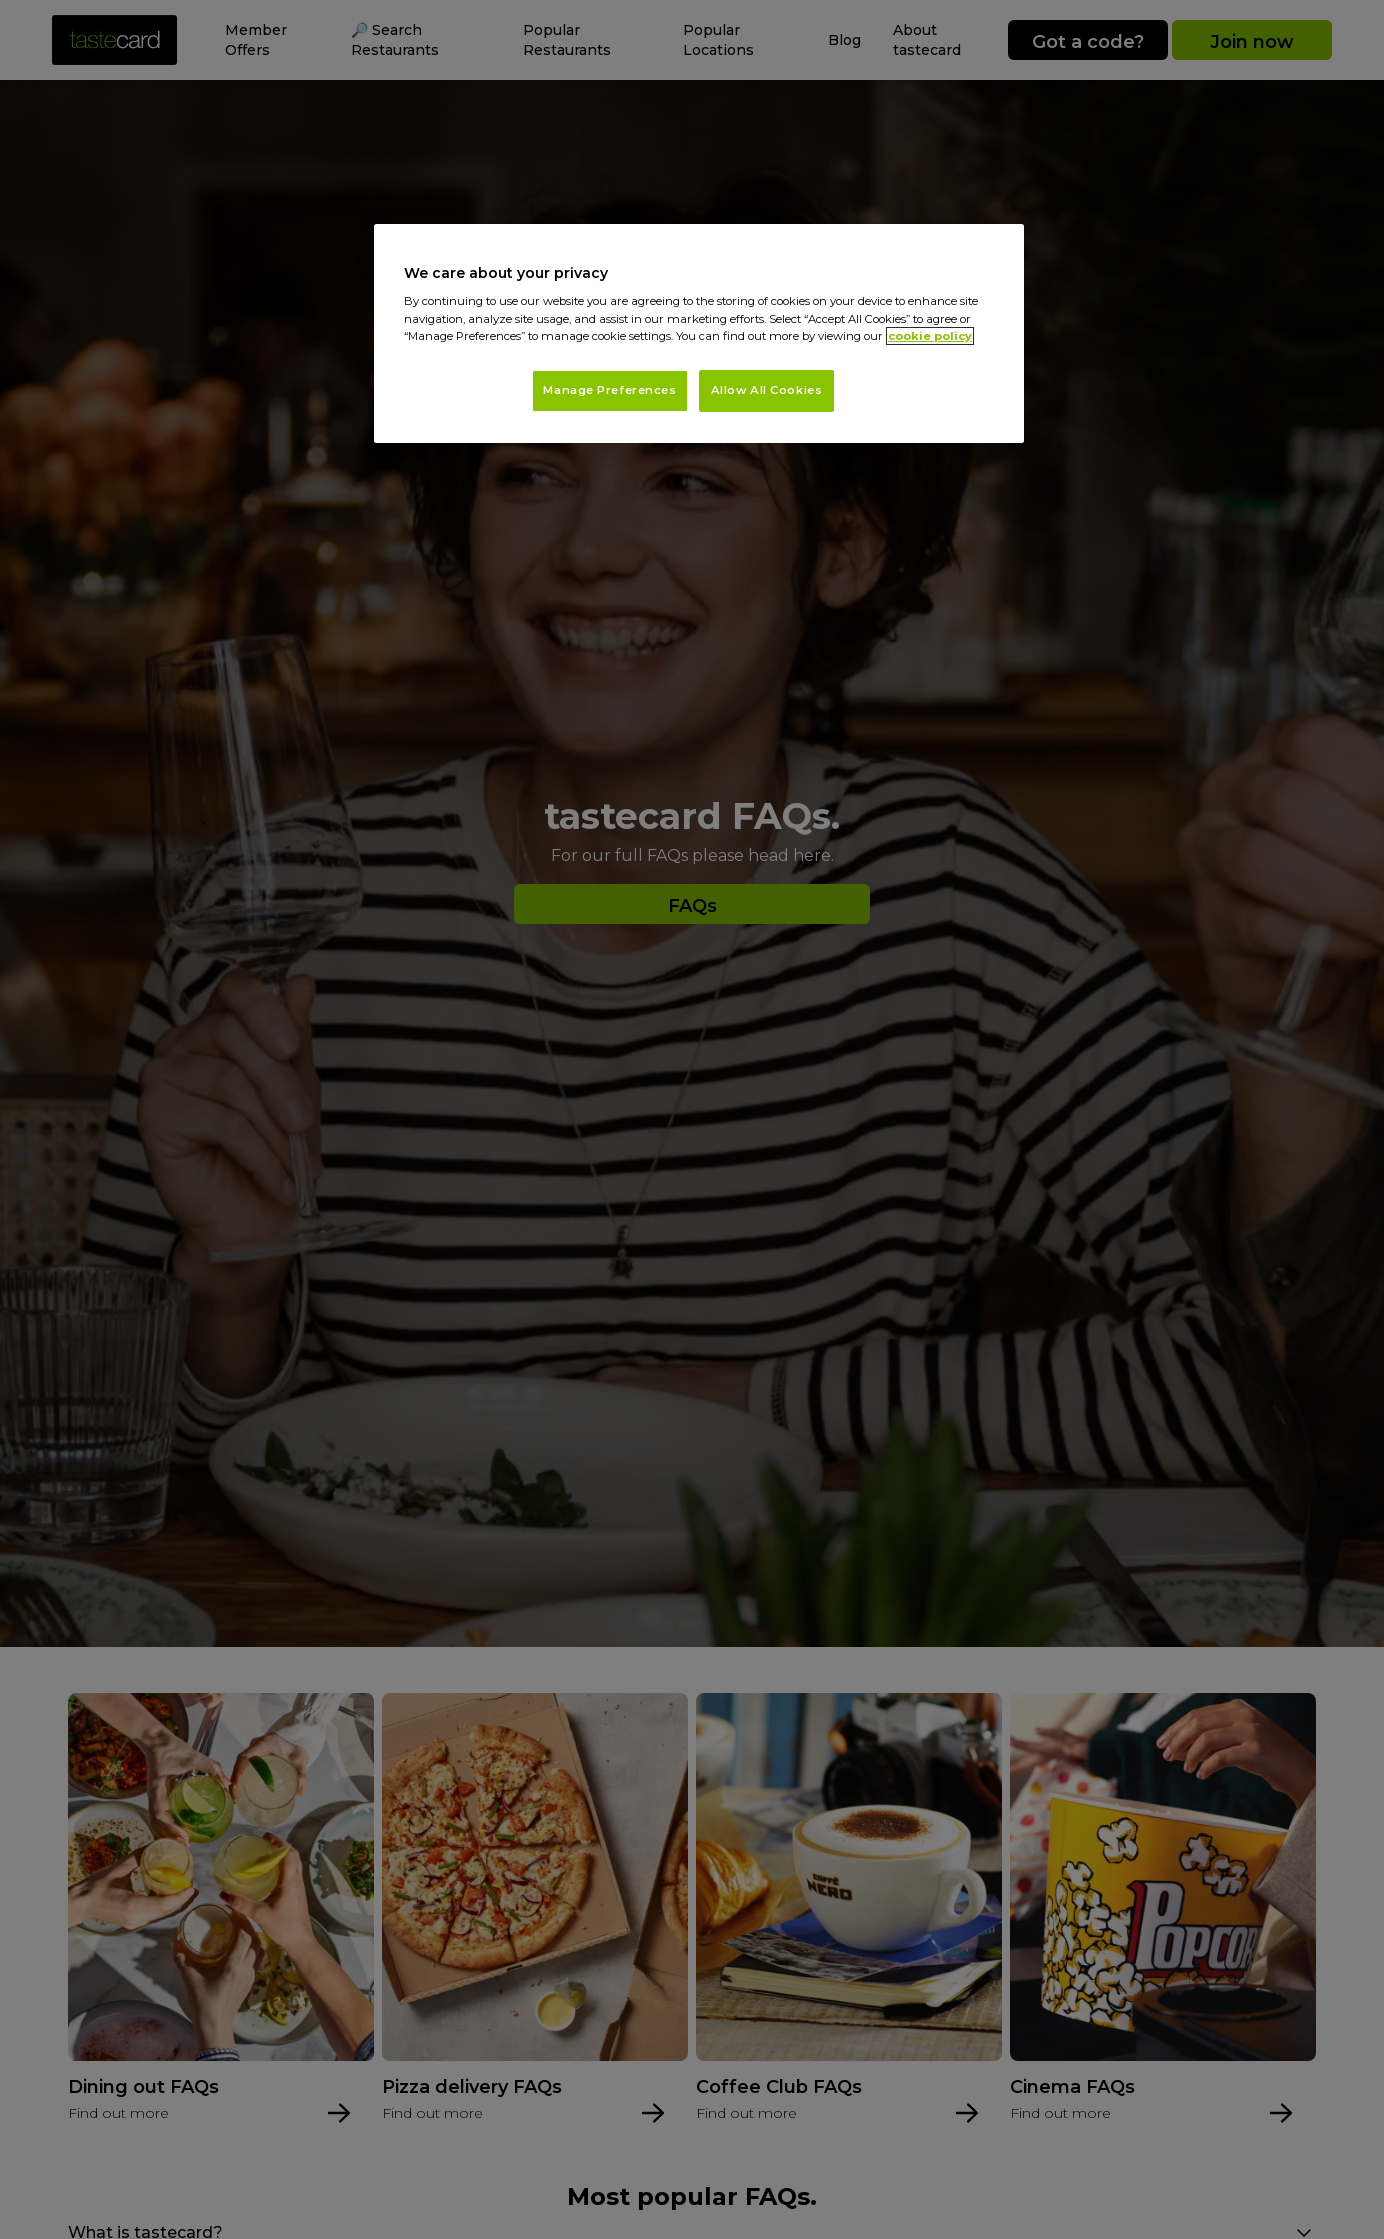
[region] (699, 333)
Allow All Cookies (767, 390)
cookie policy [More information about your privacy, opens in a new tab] (930, 336)
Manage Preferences (609, 390)
